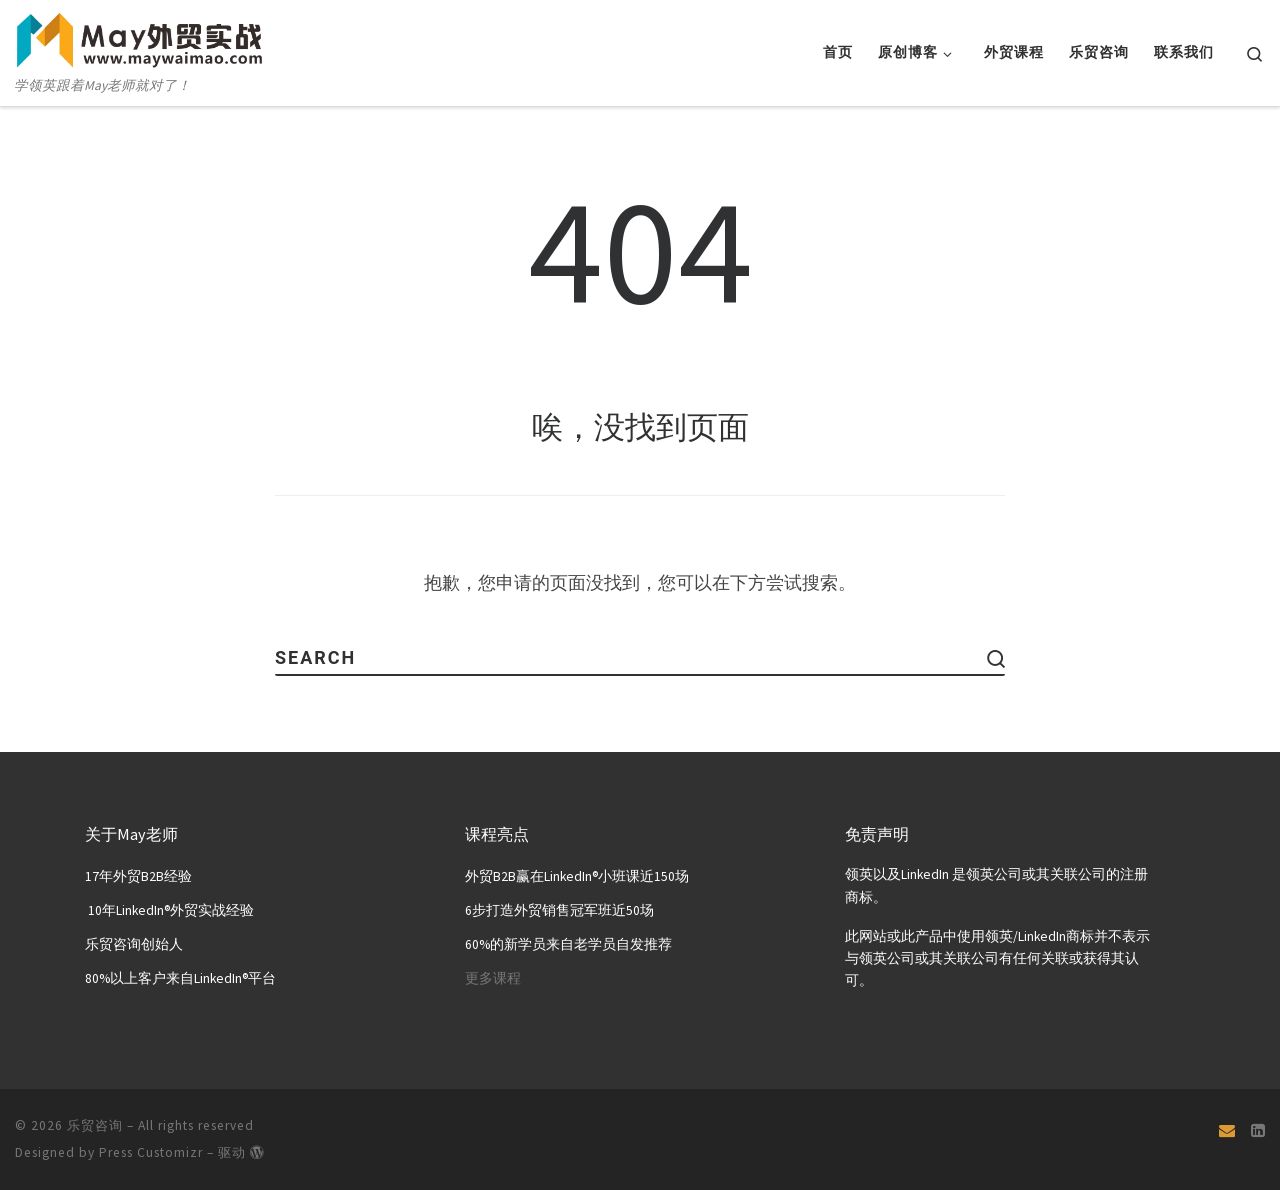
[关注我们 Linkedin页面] (1258, 1130)
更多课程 (493, 977)
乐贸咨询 (95, 1124)
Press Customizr (151, 1151)
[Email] (1227, 1130)
